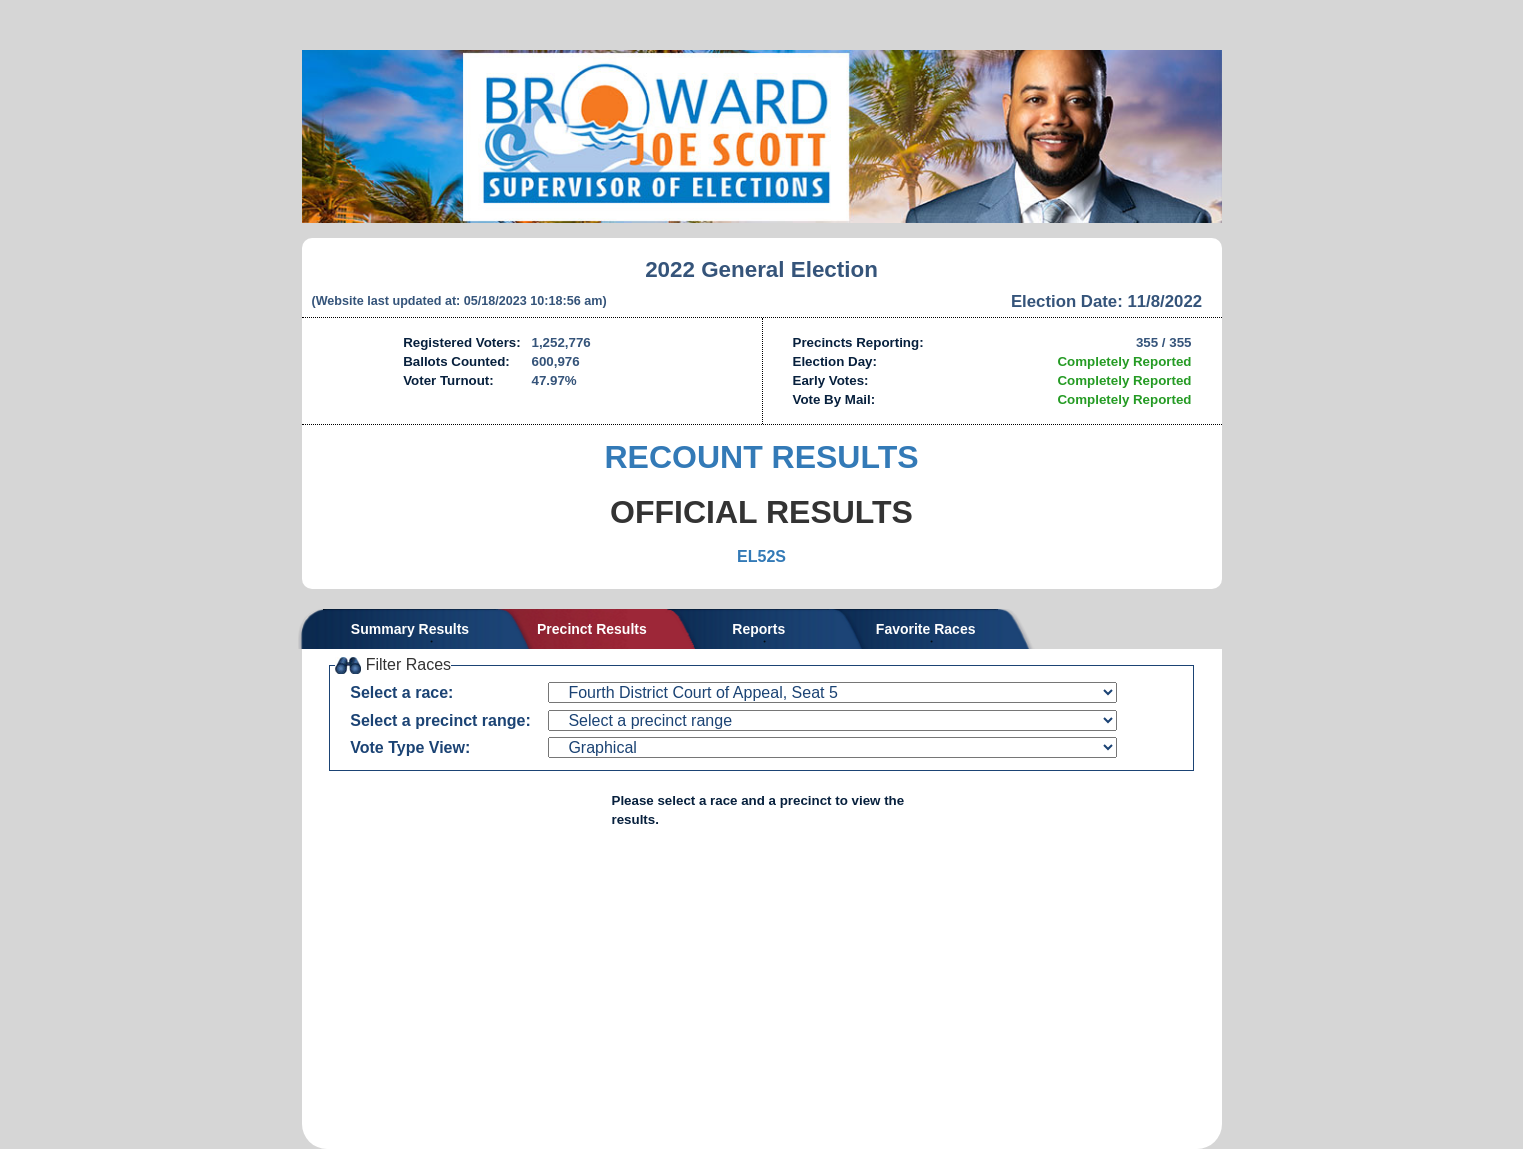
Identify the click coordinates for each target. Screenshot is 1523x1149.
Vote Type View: (410, 747)
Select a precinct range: (440, 720)
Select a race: (401, 692)
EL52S (761, 556)
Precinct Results (592, 629)
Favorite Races (926, 629)
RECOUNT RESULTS (761, 457)
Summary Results (410, 629)
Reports (758, 629)
